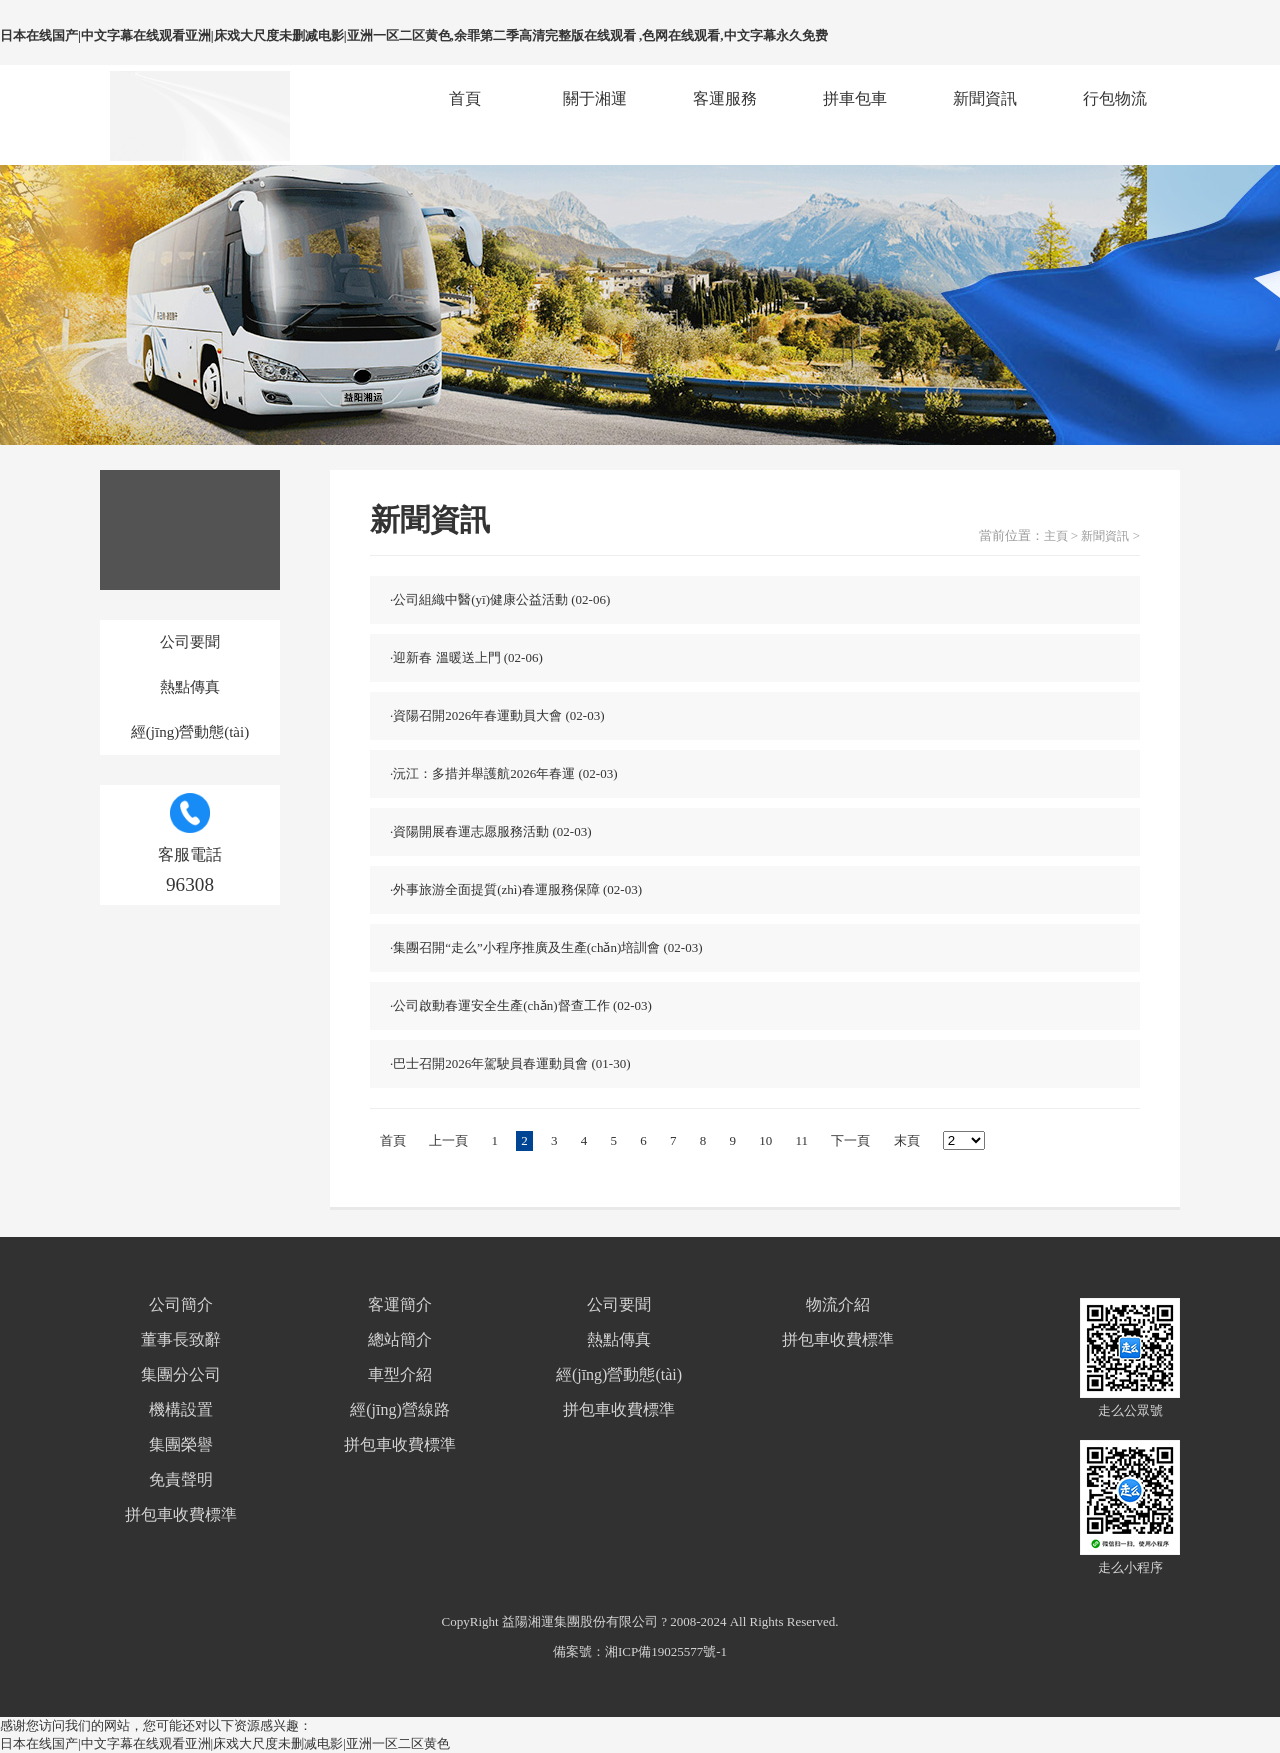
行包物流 (1115, 98)
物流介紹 (838, 1304)
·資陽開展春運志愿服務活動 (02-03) (491, 831)
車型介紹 (400, 1374)
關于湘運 (595, 98)
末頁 (907, 1140)
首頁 (465, 98)
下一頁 (850, 1140)
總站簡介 (400, 1339)
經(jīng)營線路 (400, 1409)
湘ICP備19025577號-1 (666, 1651)
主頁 (1056, 536)
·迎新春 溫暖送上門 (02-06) (466, 657)
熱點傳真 (190, 687)
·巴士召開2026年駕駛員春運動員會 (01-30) (510, 1063)
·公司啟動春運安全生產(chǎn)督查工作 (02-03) (521, 1005)
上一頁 (448, 1140)
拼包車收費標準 (181, 1514)
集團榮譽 (181, 1444)
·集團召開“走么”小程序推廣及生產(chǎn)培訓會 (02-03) (546, 947)
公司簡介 (181, 1304)
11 (802, 1140)
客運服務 (725, 98)
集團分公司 (181, 1374)
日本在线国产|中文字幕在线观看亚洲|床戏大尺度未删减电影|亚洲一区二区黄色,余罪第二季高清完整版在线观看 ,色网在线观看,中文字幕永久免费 (414, 35)
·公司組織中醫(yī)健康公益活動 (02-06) (500, 599)
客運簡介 (400, 1304)
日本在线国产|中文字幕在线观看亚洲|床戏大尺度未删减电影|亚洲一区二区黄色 (225, 1743)
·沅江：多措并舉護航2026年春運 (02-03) (504, 773)
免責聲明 (181, 1479)
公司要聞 (190, 642)
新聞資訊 (985, 98)
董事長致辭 (181, 1339)
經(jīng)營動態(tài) (190, 732)
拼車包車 (855, 98)
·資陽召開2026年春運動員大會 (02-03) (497, 715)
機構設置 (181, 1409)
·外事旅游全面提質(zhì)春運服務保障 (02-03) (516, 889)
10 (765, 1140)
